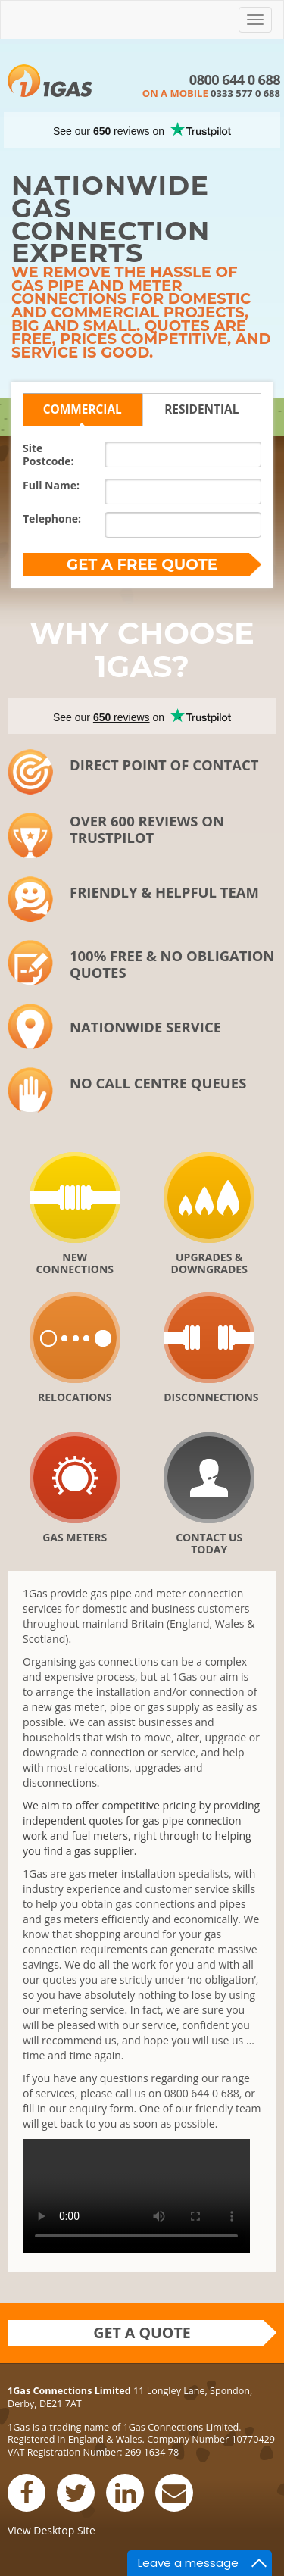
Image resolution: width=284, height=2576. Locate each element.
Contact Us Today (209, 1543)
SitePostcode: (48, 454)
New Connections (75, 1263)
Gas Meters (74, 1537)
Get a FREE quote (142, 564)
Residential (201, 409)
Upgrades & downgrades (209, 1263)
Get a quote (142, 2332)
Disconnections (209, 1397)
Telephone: (52, 518)
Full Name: (51, 485)
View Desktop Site (51, 2530)
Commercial (82, 409)
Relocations (75, 1397)
